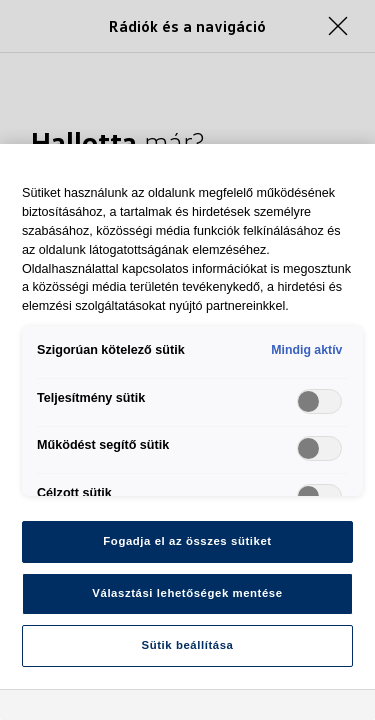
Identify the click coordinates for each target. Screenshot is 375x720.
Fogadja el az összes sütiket (187, 541)
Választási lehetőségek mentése (187, 593)
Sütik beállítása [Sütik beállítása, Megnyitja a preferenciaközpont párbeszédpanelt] (188, 645)
